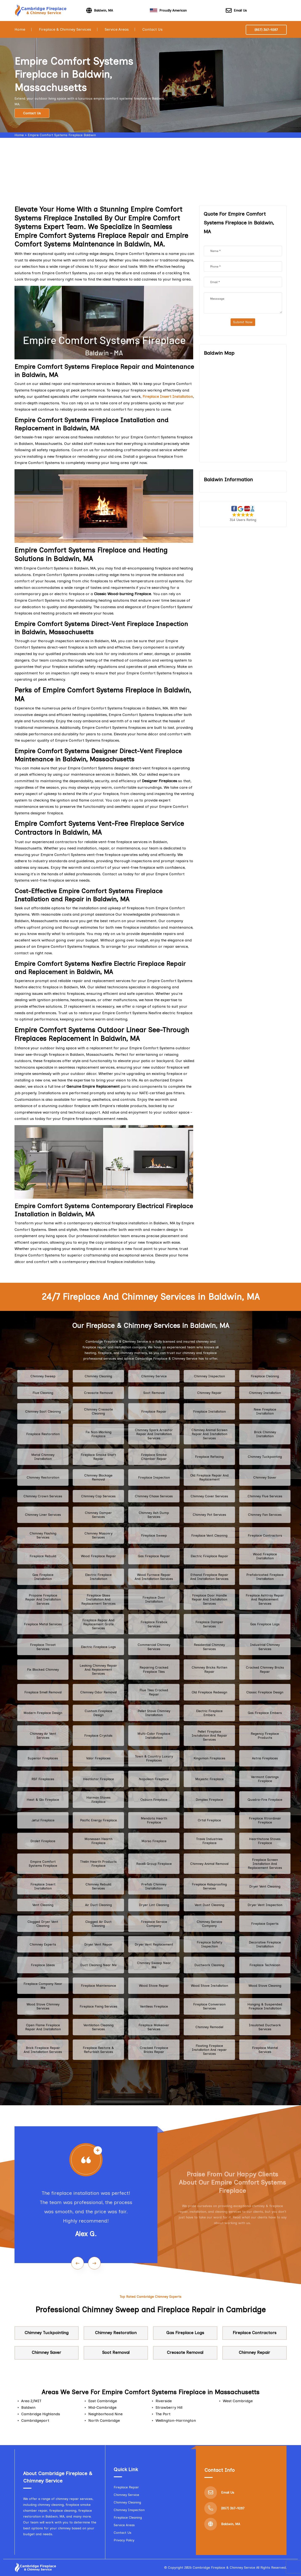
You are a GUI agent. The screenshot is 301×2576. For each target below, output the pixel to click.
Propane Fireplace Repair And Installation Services (43, 1599)
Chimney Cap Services (98, 1496)
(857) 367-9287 (266, 30)
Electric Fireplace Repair (209, 1556)
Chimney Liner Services (43, 1515)
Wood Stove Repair (154, 1986)
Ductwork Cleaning (209, 1965)
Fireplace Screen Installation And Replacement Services (265, 1864)
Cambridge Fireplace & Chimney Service (224, 2567)
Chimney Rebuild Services (98, 1886)
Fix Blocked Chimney (43, 1670)
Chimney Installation (265, 1393)
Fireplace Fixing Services (98, 2006)
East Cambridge (102, 2401)
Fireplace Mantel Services (265, 2050)
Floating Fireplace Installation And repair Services (209, 2050)
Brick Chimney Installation (265, 1434)
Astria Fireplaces (265, 1758)
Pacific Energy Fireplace (98, 1820)
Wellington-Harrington (176, 2420)
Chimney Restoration (43, 1477)
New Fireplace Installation (265, 1411)
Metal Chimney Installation (42, 1457)
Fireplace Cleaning (265, 1376)
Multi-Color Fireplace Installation (153, 1736)
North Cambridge (104, 2420)
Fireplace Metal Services (43, 1624)
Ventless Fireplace (154, 2006)
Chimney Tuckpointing (265, 1457)
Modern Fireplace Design (43, 1713)
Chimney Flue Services (265, 1496)
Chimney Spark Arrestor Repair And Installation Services (154, 1434)
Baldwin (28, 2407)
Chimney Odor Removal (98, 1692)
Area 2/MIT (31, 2401)
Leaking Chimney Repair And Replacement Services (98, 1670)
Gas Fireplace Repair (154, 1556)
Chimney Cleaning (98, 1376)
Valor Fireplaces (98, 1758)
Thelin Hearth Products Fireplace (98, 1864)
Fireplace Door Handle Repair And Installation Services (209, 1599)
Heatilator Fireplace (98, 1779)
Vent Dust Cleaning (209, 1905)
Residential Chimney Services (209, 1647)
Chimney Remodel (209, 2027)
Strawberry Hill (169, 2407)
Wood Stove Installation (209, 1986)
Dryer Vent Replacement (154, 1944)
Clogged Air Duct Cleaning (98, 1924)
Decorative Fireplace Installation (265, 1944)
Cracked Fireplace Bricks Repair (154, 2050)
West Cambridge (238, 2401)
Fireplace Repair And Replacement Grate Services (98, 1624)
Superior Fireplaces (43, 1758)
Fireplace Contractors (265, 1535)
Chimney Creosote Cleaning (98, 1411)
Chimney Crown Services (43, 1496)
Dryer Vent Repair (98, 1944)
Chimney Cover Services (209, 1496)
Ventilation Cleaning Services (98, 2027)
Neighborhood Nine (105, 2414)
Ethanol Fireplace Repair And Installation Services (209, 1577)
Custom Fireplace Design (98, 1713)
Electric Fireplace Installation (98, 1577)
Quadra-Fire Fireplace (265, 1800)
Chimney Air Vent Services (43, 1736)
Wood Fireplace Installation (265, 1556)
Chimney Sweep (42, 1376)
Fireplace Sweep (154, 1535)
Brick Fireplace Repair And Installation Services (43, 2050)
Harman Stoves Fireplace (98, 1799)
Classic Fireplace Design (264, 1692)
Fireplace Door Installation (154, 1599)
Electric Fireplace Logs (98, 1647)
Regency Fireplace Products (265, 1736)
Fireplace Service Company (154, 1924)
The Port (163, 2414)
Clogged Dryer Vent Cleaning (43, 1924)
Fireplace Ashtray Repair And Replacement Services (265, 1599)
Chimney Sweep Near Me (154, 1965)
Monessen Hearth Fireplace (98, 1841)
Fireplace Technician (265, 1965)
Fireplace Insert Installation (42, 1886)
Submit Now (243, 322)
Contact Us (152, 29)
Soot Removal (154, 1393)
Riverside (164, 2401)
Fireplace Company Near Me (43, 1986)
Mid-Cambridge (102, 2407)
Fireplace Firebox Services (154, 1624)
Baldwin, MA (230, 2524)
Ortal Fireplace (209, 1820)
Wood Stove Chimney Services (42, 2006)
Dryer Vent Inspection (265, 1905)
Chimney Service (154, 1376)
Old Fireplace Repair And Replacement (209, 1477)
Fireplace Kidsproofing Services (209, 1886)
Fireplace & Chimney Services (65, 29)
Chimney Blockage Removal (98, 1477)
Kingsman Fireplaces (209, 1758)
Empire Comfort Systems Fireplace (43, 1864)
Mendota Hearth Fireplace (154, 1820)
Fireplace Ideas (43, 1965)
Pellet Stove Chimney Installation (154, 1713)
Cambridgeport (35, 2420)
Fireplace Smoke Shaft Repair (98, 1457)
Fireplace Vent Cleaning (209, 1535)
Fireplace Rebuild (43, 1556)
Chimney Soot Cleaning (43, 1411)
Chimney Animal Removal (209, 1864)
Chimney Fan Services (265, 1515)
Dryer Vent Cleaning (264, 1886)
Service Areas (117, 29)
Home (20, 29)
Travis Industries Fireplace (209, 1841)
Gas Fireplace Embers (265, 1713)
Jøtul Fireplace (43, 1820)
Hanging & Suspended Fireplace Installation (264, 2006)
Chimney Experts (43, 1944)
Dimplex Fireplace (209, 1800)
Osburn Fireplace (153, 1800)
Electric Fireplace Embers (209, 1713)
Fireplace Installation (209, 1411)
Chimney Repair (209, 1393)
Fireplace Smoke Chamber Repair (154, 1457)
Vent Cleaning (42, 1905)
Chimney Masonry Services (98, 1535)
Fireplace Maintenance (98, 1986)
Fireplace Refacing (209, 1457)
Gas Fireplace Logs (265, 1624)
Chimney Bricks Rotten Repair (209, 1669)
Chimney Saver (264, 1477)
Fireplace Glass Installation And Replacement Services (98, 1599)
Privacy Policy (124, 2540)
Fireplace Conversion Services (209, 2006)
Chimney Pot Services (209, 1515)
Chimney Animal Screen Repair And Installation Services (209, 1434)
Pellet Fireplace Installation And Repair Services (209, 1736)
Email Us (236, 10)
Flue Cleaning (43, 1393)
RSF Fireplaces (43, 1779)
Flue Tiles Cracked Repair (154, 1692)
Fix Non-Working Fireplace (98, 1434)
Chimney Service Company (209, 1924)
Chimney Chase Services (154, 1496)
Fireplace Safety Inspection (209, 1944)
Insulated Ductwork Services (265, 2027)
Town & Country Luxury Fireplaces (154, 1758)
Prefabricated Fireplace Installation (265, 1577)
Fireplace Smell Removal (43, 1692)
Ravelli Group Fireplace (154, 1864)
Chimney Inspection (209, 1376)
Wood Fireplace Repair (98, 1556)
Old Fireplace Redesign (209, 1692)
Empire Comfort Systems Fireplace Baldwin (62, 135)
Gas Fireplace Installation (42, 1577)
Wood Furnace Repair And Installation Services (154, 1577)
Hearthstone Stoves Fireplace (265, 1841)
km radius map (243, 409)
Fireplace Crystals (98, 1736)
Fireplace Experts (265, 1924)
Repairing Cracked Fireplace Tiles (154, 1669)
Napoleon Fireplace (154, 1779)
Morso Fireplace (153, 1841)
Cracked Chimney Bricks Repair (265, 1669)
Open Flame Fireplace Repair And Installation (43, 2027)
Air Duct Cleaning (98, 1905)
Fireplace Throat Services (43, 1647)
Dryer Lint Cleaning (154, 1905)
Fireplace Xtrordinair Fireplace (265, 1820)
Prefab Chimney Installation (153, 1886)
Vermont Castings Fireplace (265, 1779)
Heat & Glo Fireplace (43, 1800)
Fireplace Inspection (154, 1477)
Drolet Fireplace (42, 1841)
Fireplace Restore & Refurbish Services (98, 2050)
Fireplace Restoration (43, 1434)
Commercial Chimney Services (154, 1647)
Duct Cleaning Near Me (98, 1965)
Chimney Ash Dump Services (154, 1515)
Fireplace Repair (153, 1411)
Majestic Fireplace (209, 1779)
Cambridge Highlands (40, 2414)
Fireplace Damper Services (209, 1624)
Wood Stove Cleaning (264, 1986)
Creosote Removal (98, 1393)
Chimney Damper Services (98, 1515)
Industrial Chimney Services (265, 1647)
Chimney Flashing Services (43, 1535)
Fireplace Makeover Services (154, 2027)
